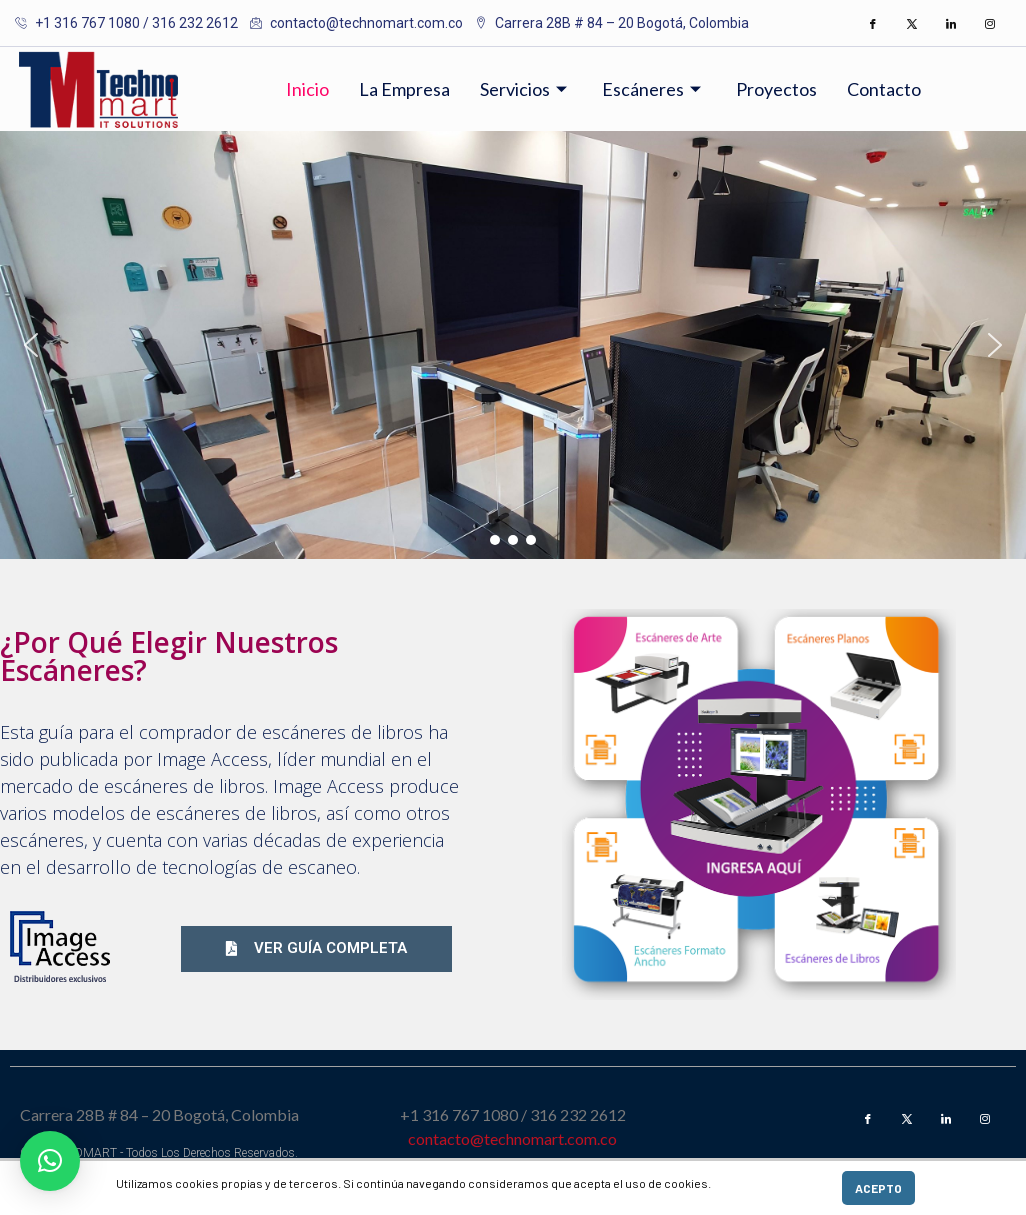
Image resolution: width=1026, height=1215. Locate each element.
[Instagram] (990, 23)
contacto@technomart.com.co (512, 1138)
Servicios (526, 89)
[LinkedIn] (951, 23)
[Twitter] (912, 23)
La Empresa (404, 89)
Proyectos (776, 89)
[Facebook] (873, 23)
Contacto (884, 89)
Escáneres (654, 89)
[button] (31, 345)
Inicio (307, 89)
